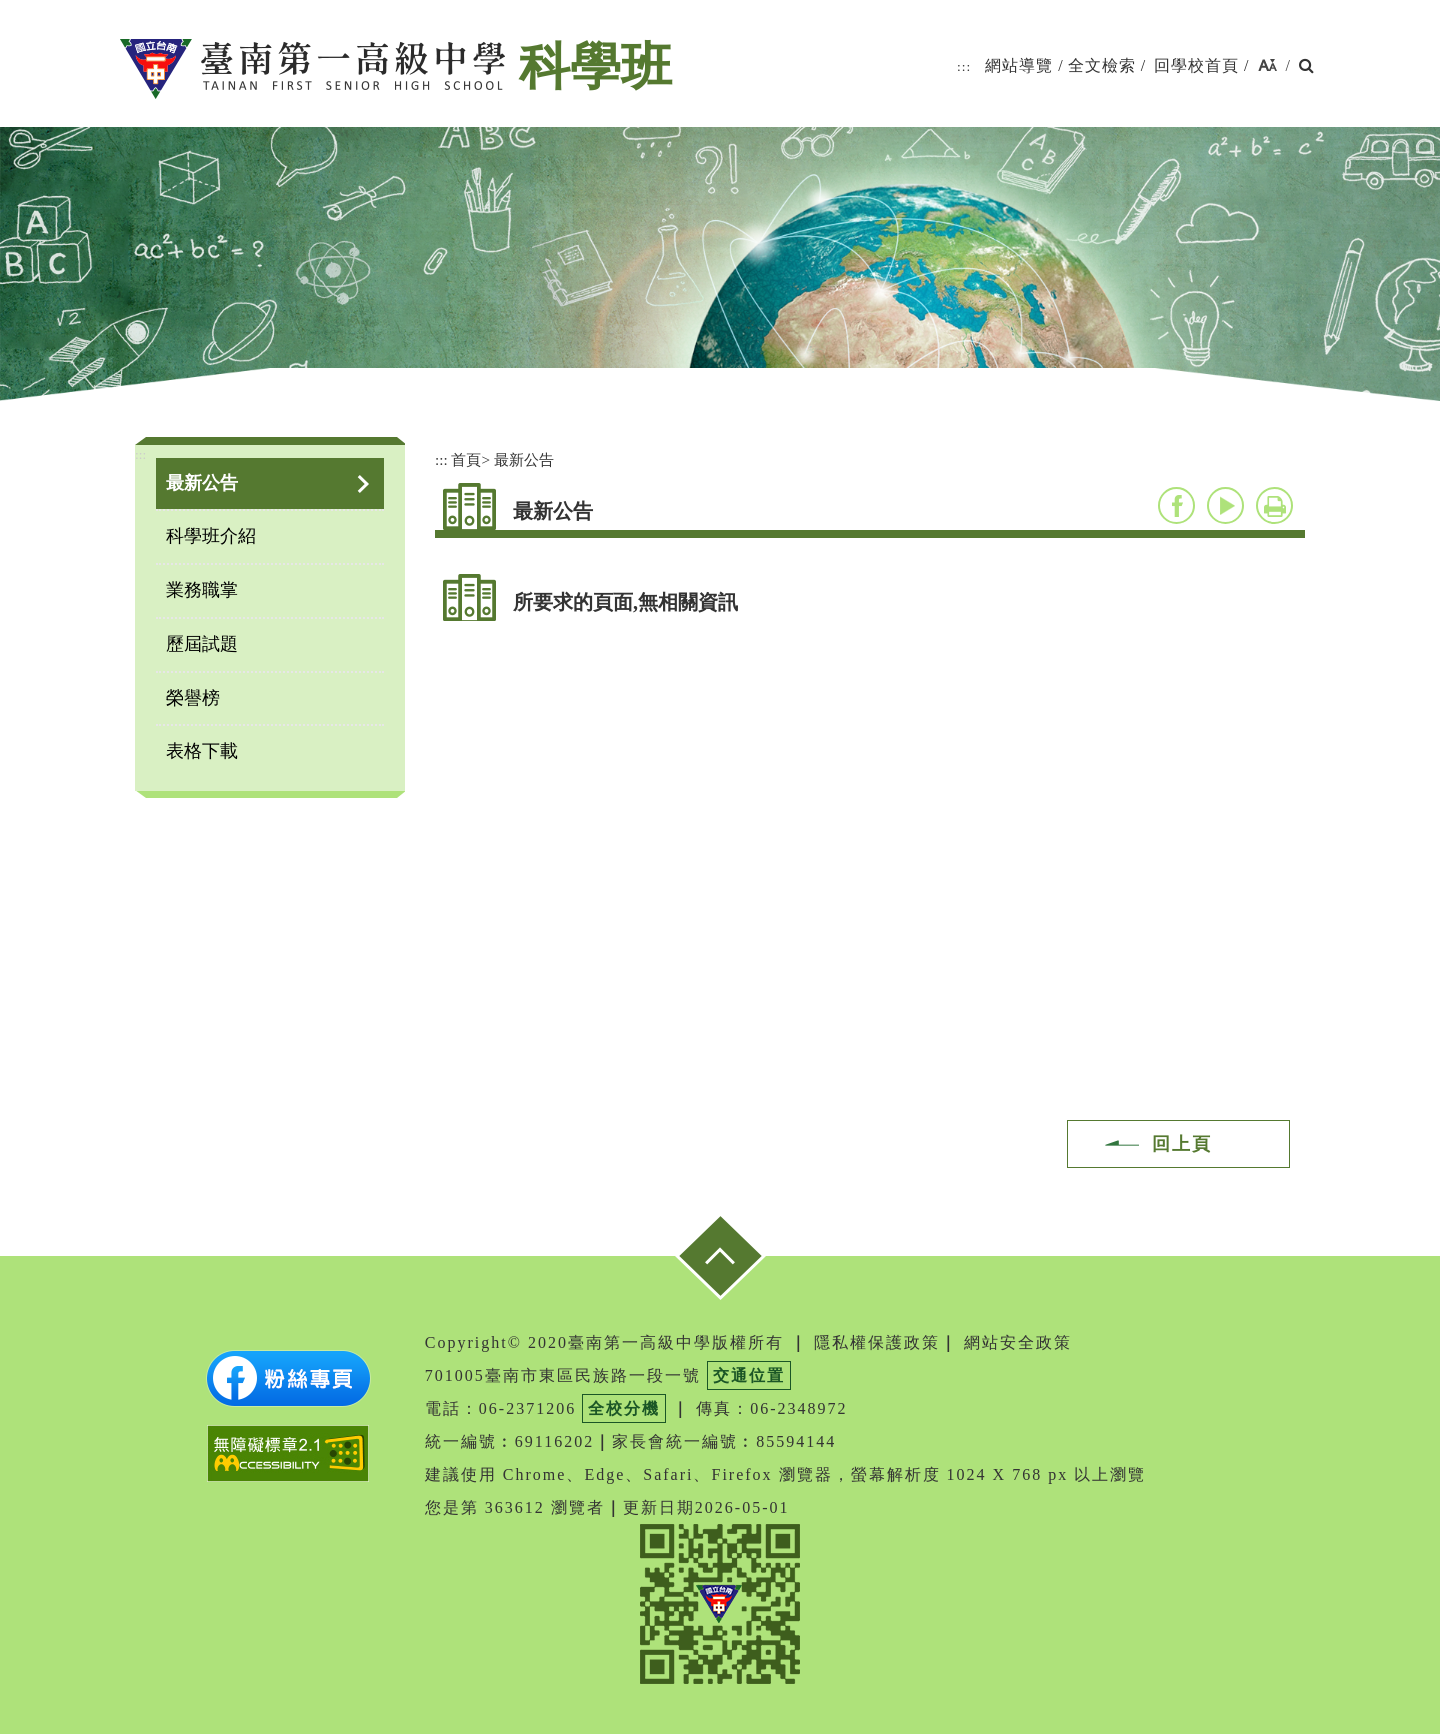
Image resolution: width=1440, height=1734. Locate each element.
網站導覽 (1019, 65)
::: (964, 66)
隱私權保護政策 (877, 1342)
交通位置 (749, 1375)
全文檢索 (1102, 65)
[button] (1267, 66)
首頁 (466, 459)
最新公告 (202, 483)
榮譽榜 (193, 698)
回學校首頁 (1196, 65)
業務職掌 (202, 590)
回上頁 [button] (1182, 1144)
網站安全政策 (1018, 1342)
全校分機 (624, 1408)
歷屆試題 (202, 644)
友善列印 (1274, 505)
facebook (1176, 505)
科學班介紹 (211, 536)
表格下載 (202, 751)
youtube (1225, 505)
